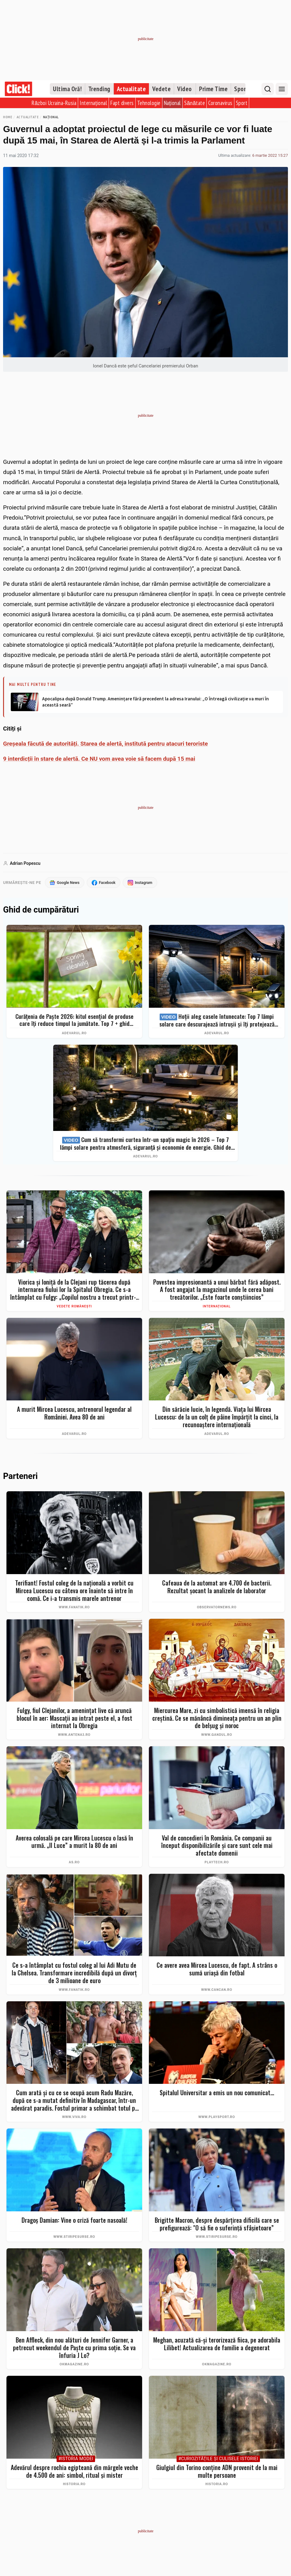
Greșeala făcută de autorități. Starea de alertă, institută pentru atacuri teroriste (105, 743)
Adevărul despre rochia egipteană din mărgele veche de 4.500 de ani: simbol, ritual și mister (74, 2471)
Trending (99, 89)
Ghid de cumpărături (41, 910)
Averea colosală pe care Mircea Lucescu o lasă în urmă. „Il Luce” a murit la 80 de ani (74, 1841)
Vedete (161, 89)
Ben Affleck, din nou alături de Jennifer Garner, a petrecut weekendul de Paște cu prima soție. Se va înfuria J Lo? (74, 2347)
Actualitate (131, 89)
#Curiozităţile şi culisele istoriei (218, 2459)
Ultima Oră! (67, 89)
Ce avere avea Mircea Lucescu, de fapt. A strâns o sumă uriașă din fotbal (217, 1969)
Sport (241, 89)
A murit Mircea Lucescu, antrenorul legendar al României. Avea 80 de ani (74, 1413)
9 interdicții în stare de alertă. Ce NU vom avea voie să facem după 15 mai (99, 758)
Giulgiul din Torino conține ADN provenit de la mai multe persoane (216, 2471)
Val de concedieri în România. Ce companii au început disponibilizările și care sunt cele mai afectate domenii (217, 1845)
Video (184, 89)
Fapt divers (122, 103)
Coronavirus (220, 103)
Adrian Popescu (25, 863)
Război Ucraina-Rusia (54, 103)
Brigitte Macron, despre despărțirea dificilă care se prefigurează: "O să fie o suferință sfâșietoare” (217, 2224)
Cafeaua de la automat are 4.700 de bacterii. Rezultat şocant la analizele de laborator (216, 1586)
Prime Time (213, 89)
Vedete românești (74, 1306)
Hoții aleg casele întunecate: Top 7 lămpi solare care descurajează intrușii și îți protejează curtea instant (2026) (216, 1020)
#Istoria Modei (76, 2459)
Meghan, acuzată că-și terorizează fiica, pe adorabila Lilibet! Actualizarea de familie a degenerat (216, 2343)
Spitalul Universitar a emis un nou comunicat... (217, 2093)
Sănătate (194, 103)
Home (7, 117)
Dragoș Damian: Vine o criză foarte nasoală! (74, 2220)
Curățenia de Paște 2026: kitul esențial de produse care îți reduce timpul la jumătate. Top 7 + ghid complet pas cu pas (74, 1020)
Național (172, 103)
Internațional (93, 103)
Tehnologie (149, 103)
